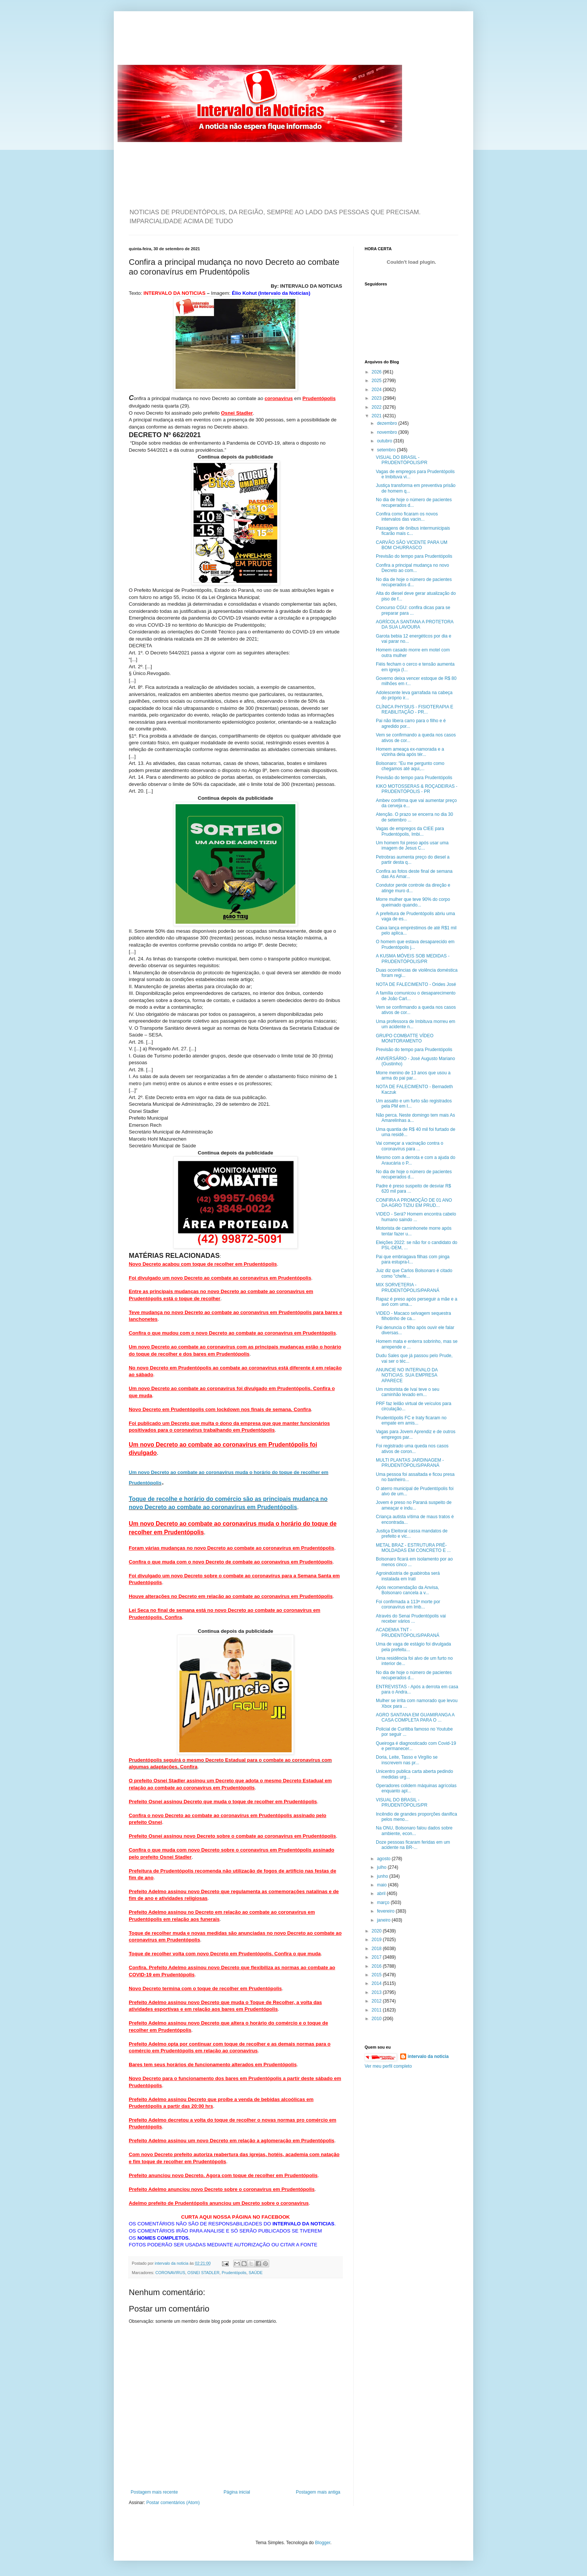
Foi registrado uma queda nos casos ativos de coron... (412, 1448)
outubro (385, 441)
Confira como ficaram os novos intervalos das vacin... (407, 516)
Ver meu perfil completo (388, 2066)
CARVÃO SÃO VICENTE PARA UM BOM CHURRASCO (411, 545)
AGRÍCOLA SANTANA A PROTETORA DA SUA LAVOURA (414, 624)
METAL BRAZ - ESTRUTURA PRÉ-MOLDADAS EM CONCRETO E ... (413, 1548)
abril (382, 1893)
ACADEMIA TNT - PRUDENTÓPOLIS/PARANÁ (407, 1632)
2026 (377, 372)
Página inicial (236, 2492)
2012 (377, 2001)
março (384, 1902)
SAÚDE (255, 2272)
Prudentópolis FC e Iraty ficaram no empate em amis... (411, 1420)
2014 (377, 1983)
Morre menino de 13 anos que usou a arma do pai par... (413, 1075)
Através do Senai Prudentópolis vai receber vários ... (411, 1618)
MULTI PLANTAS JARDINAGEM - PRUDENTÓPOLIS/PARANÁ (410, 1462)
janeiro (384, 1920)
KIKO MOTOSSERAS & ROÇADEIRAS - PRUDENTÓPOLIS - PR (416, 789)
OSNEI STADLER (204, 2272)
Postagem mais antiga (318, 2492)
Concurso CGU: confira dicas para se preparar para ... (413, 610)
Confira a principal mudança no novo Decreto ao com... (412, 568)
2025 (377, 380)
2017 (377, 1957)
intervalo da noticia (172, 2263)
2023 (377, 398)
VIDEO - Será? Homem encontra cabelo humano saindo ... (416, 1216)
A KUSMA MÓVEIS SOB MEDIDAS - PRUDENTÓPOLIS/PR (413, 958)
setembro (387, 449)
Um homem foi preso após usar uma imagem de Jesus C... (412, 845)
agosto (384, 1858)
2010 (377, 2018)
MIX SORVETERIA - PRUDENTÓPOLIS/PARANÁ (407, 1287)
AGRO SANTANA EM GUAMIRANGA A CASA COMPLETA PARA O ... (415, 1717)
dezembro (387, 423)
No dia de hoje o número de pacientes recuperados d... (414, 502)
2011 (377, 2010)
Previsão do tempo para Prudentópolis (414, 556)
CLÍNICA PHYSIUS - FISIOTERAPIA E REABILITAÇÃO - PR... (414, 709)
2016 (377, 1966)
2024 (377, 389)
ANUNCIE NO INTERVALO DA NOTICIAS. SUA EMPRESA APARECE (407, 1375)
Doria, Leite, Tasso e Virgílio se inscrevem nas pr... (407, 1760)
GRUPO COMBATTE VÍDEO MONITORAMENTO (405, 1038)
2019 (377, 1939)
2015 (377, 1974)
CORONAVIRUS (170, 2272)
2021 (377, 415)
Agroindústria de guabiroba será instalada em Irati (408, 1576)
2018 (377, 1948)
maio (382, 1885)
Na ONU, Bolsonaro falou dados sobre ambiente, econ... (414, 1830)
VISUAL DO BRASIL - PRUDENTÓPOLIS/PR (402, 460)
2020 (377, 1931)
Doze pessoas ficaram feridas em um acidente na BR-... (413, 1845)
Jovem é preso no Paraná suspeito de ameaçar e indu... (413, 1505)
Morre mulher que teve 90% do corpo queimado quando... (413, 902)
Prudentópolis (234, 2272)
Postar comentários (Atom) (173, 2502)
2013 (377, 1992)
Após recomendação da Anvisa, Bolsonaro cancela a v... (407, 1590)
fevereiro (386, 1911)
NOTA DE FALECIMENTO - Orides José (416, 984)
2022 (377, 407)
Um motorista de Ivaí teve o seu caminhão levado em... (407, 1392)
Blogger (323, 2542)
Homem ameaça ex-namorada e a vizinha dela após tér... (410, 752)
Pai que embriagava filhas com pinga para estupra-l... (413, 1259)
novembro (387, 432)
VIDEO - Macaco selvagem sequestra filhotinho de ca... (413, 1316)
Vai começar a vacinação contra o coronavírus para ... (409, 1146)
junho (383, 1876)
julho (382, 1867)
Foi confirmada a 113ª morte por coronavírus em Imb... (408, 1604)
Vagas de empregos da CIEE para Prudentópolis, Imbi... (410, 831)
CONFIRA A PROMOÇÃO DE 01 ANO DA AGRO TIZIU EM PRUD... (414, 1203)
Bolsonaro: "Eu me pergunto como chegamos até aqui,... (410, 766)
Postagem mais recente (154, 2492)
